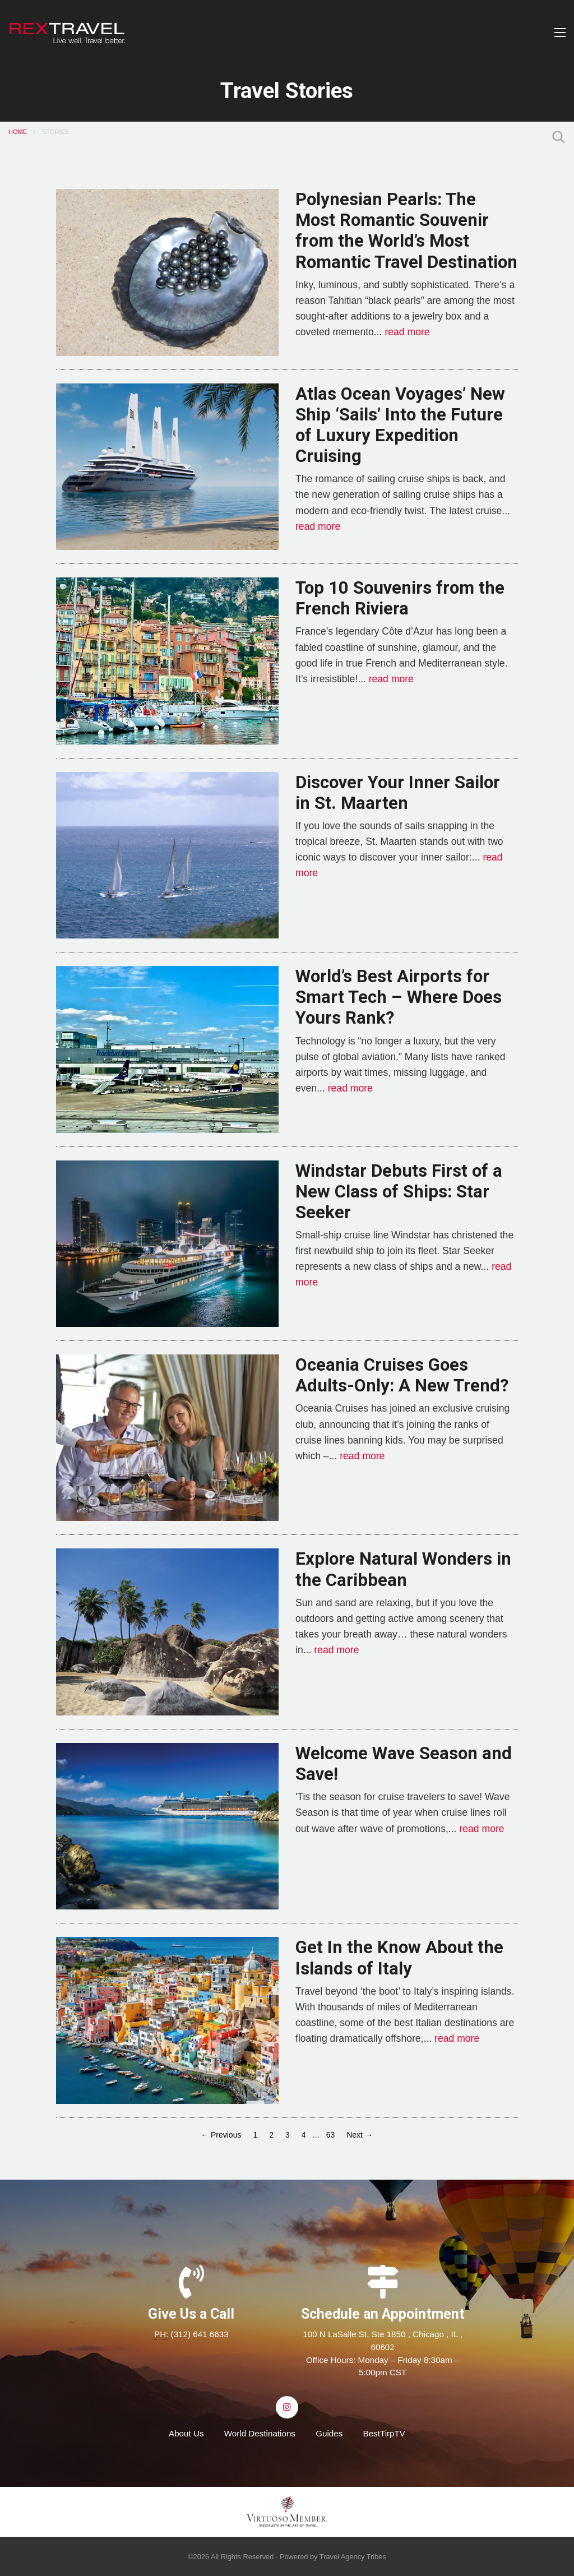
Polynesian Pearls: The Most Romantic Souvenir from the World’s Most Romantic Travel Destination (406, 230)
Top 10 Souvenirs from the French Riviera (399, 598)
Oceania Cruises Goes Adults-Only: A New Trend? (401, 1375)
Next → (359, 2134)
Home (17, 131)
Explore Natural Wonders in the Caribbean (403, 1569)
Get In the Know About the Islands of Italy (399, 1957)
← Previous (221, 2134)
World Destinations (259, 2433)
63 (330, 2134)
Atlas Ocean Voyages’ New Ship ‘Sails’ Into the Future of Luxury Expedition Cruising (400, 425)
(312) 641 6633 (200, 2334)
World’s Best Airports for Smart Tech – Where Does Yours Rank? (398, 997)
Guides (329, 2433)
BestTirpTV (384, 2433)
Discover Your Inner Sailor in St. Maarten (397, 792)
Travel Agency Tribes (353, 2556)
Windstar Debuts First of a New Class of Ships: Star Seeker (398, 1191)
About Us (186, 2433)
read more (407, 331)
